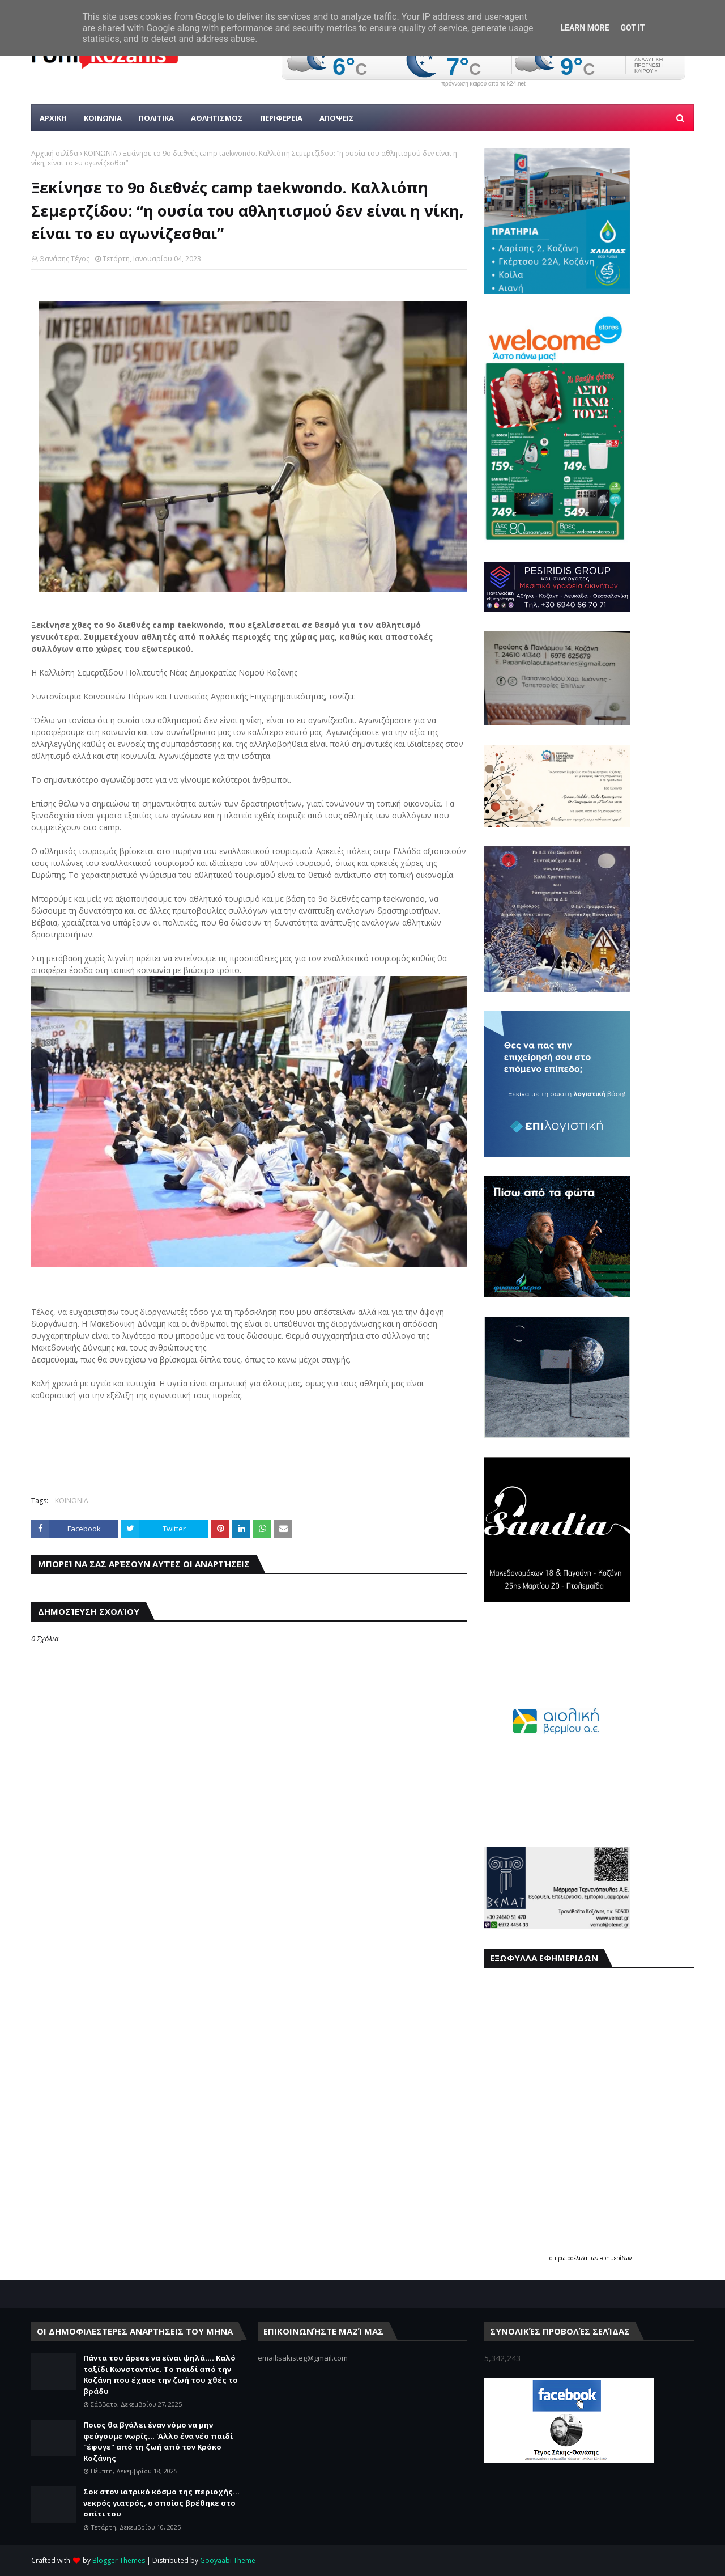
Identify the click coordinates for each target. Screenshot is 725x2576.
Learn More (584, 27)
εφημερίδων (616, 2258)
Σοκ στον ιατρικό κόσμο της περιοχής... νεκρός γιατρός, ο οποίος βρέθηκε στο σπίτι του (161, 2502)
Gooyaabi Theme (227, 2560)
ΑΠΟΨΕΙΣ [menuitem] (336, 118)
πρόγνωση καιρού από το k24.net (483, 84)
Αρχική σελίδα (54, 153)
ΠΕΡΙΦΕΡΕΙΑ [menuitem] (281, 118)
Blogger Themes (118, 2560)
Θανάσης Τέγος (64, 259)
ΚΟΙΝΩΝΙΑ (100, 153)
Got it (632, 27)
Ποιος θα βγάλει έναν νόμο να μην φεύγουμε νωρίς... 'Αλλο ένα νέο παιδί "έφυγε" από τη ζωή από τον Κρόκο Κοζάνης (158, 2441)
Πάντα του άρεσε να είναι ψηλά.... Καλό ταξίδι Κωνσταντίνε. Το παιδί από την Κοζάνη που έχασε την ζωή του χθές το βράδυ (160, 2374)
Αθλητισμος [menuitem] (217, 118)
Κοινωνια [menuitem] (103, 118)
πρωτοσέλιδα (572, 2258)
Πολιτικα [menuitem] (156, 118)
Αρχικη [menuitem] (53, 118)
